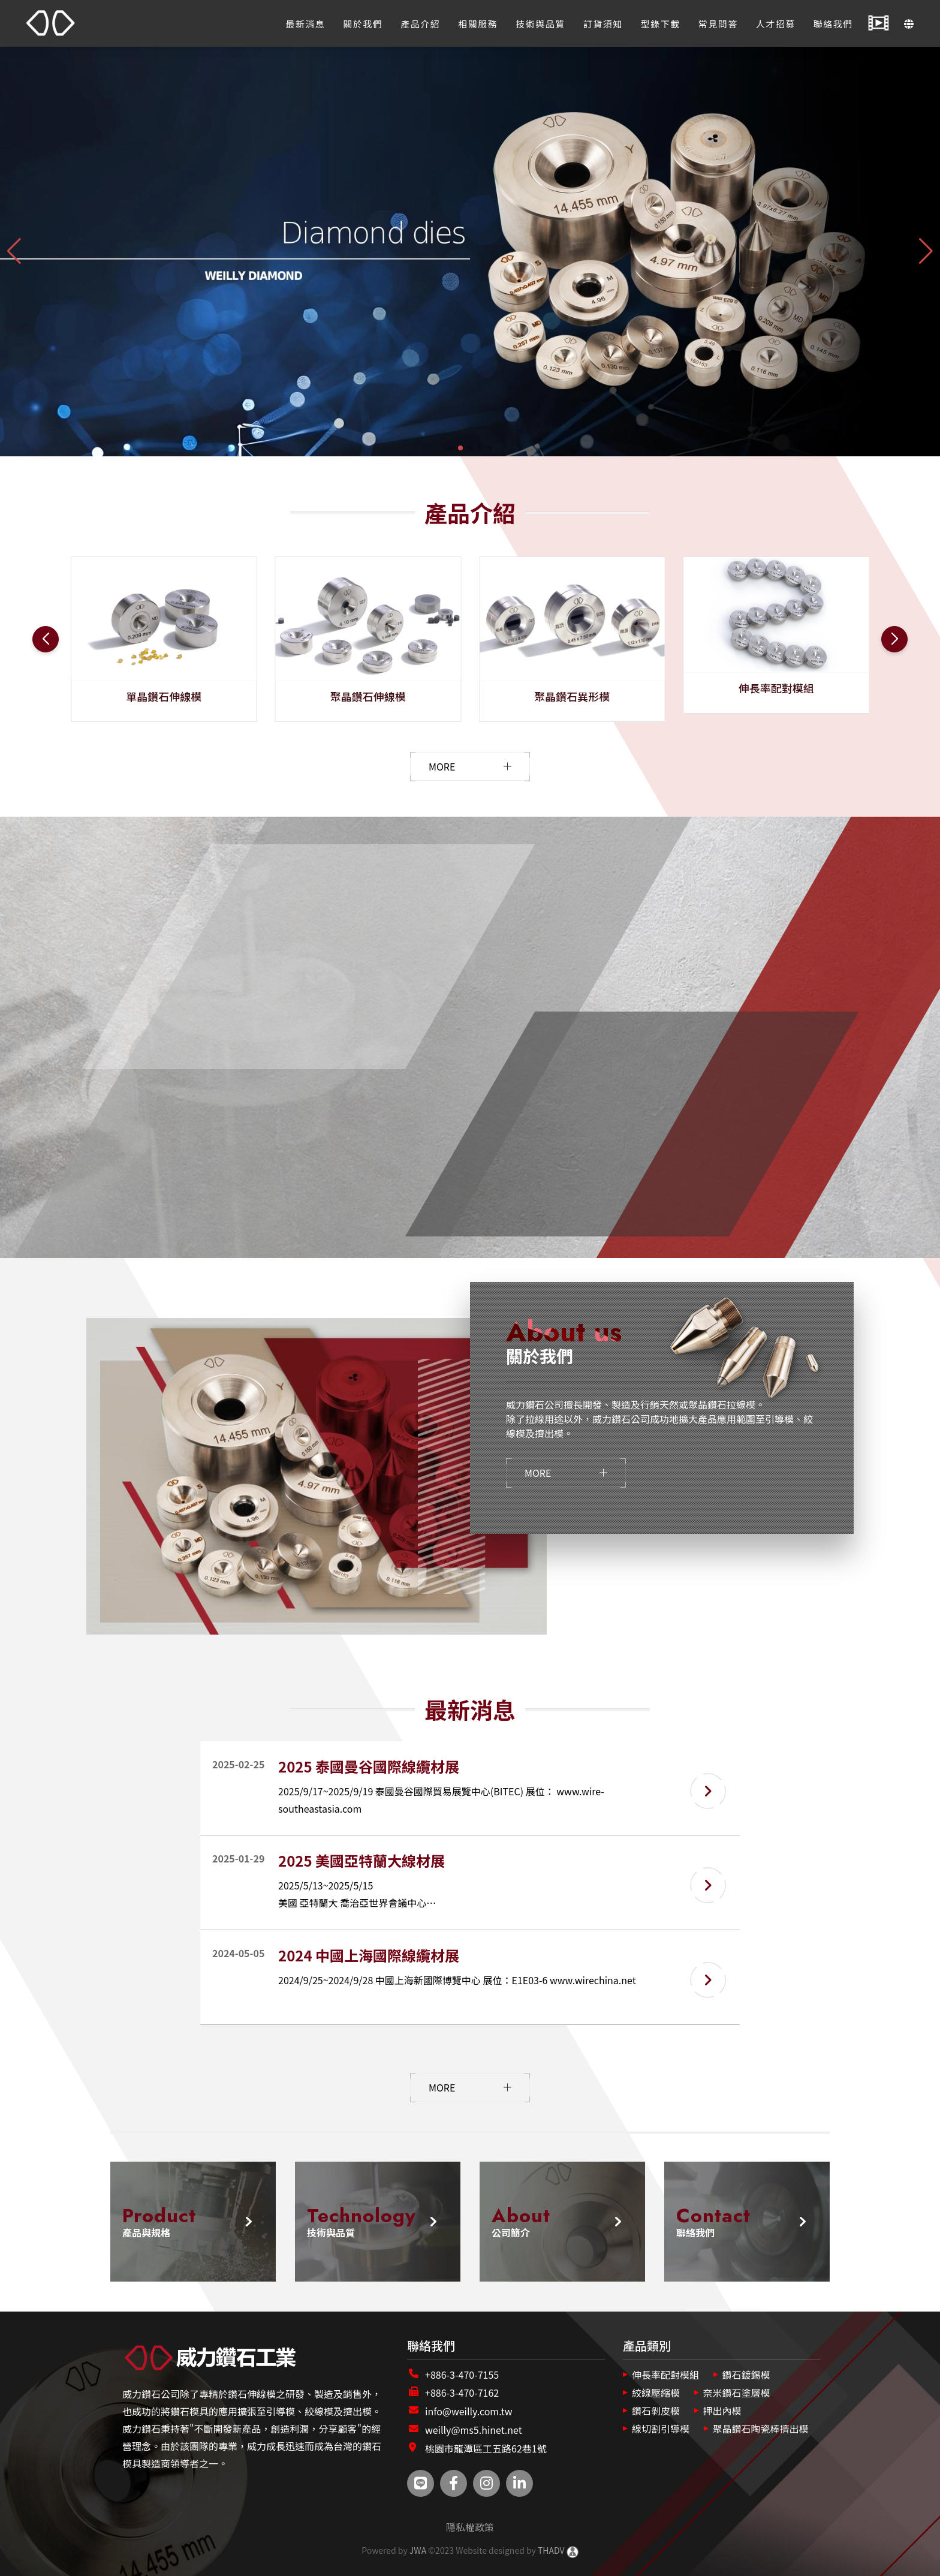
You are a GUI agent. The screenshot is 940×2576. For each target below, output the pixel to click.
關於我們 (362, 23)
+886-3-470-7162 (462, 2392)
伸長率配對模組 (665, 2374)
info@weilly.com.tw (469, 2411)
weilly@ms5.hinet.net (473, 2429)
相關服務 (478, 23)
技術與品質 (540, 23)
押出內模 (722, 2410)
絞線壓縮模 (656, 2392)
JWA (417, 2550)
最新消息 (305, 23)
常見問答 (718, 23)
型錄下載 (660, 23)
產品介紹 (420, 23)
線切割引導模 (660, 2428)
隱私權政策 (470, 2527)
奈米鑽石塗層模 (736, 2392)
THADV (551, 2550)
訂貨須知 (603, 23)
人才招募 (776, 23)
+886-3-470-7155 (462, 2374)
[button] (450, 448)
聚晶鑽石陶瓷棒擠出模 (761, 2428)
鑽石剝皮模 (656, 2410)
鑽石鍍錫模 (746, 2374)
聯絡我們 (833, 23)
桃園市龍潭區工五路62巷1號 (486, 2448)
